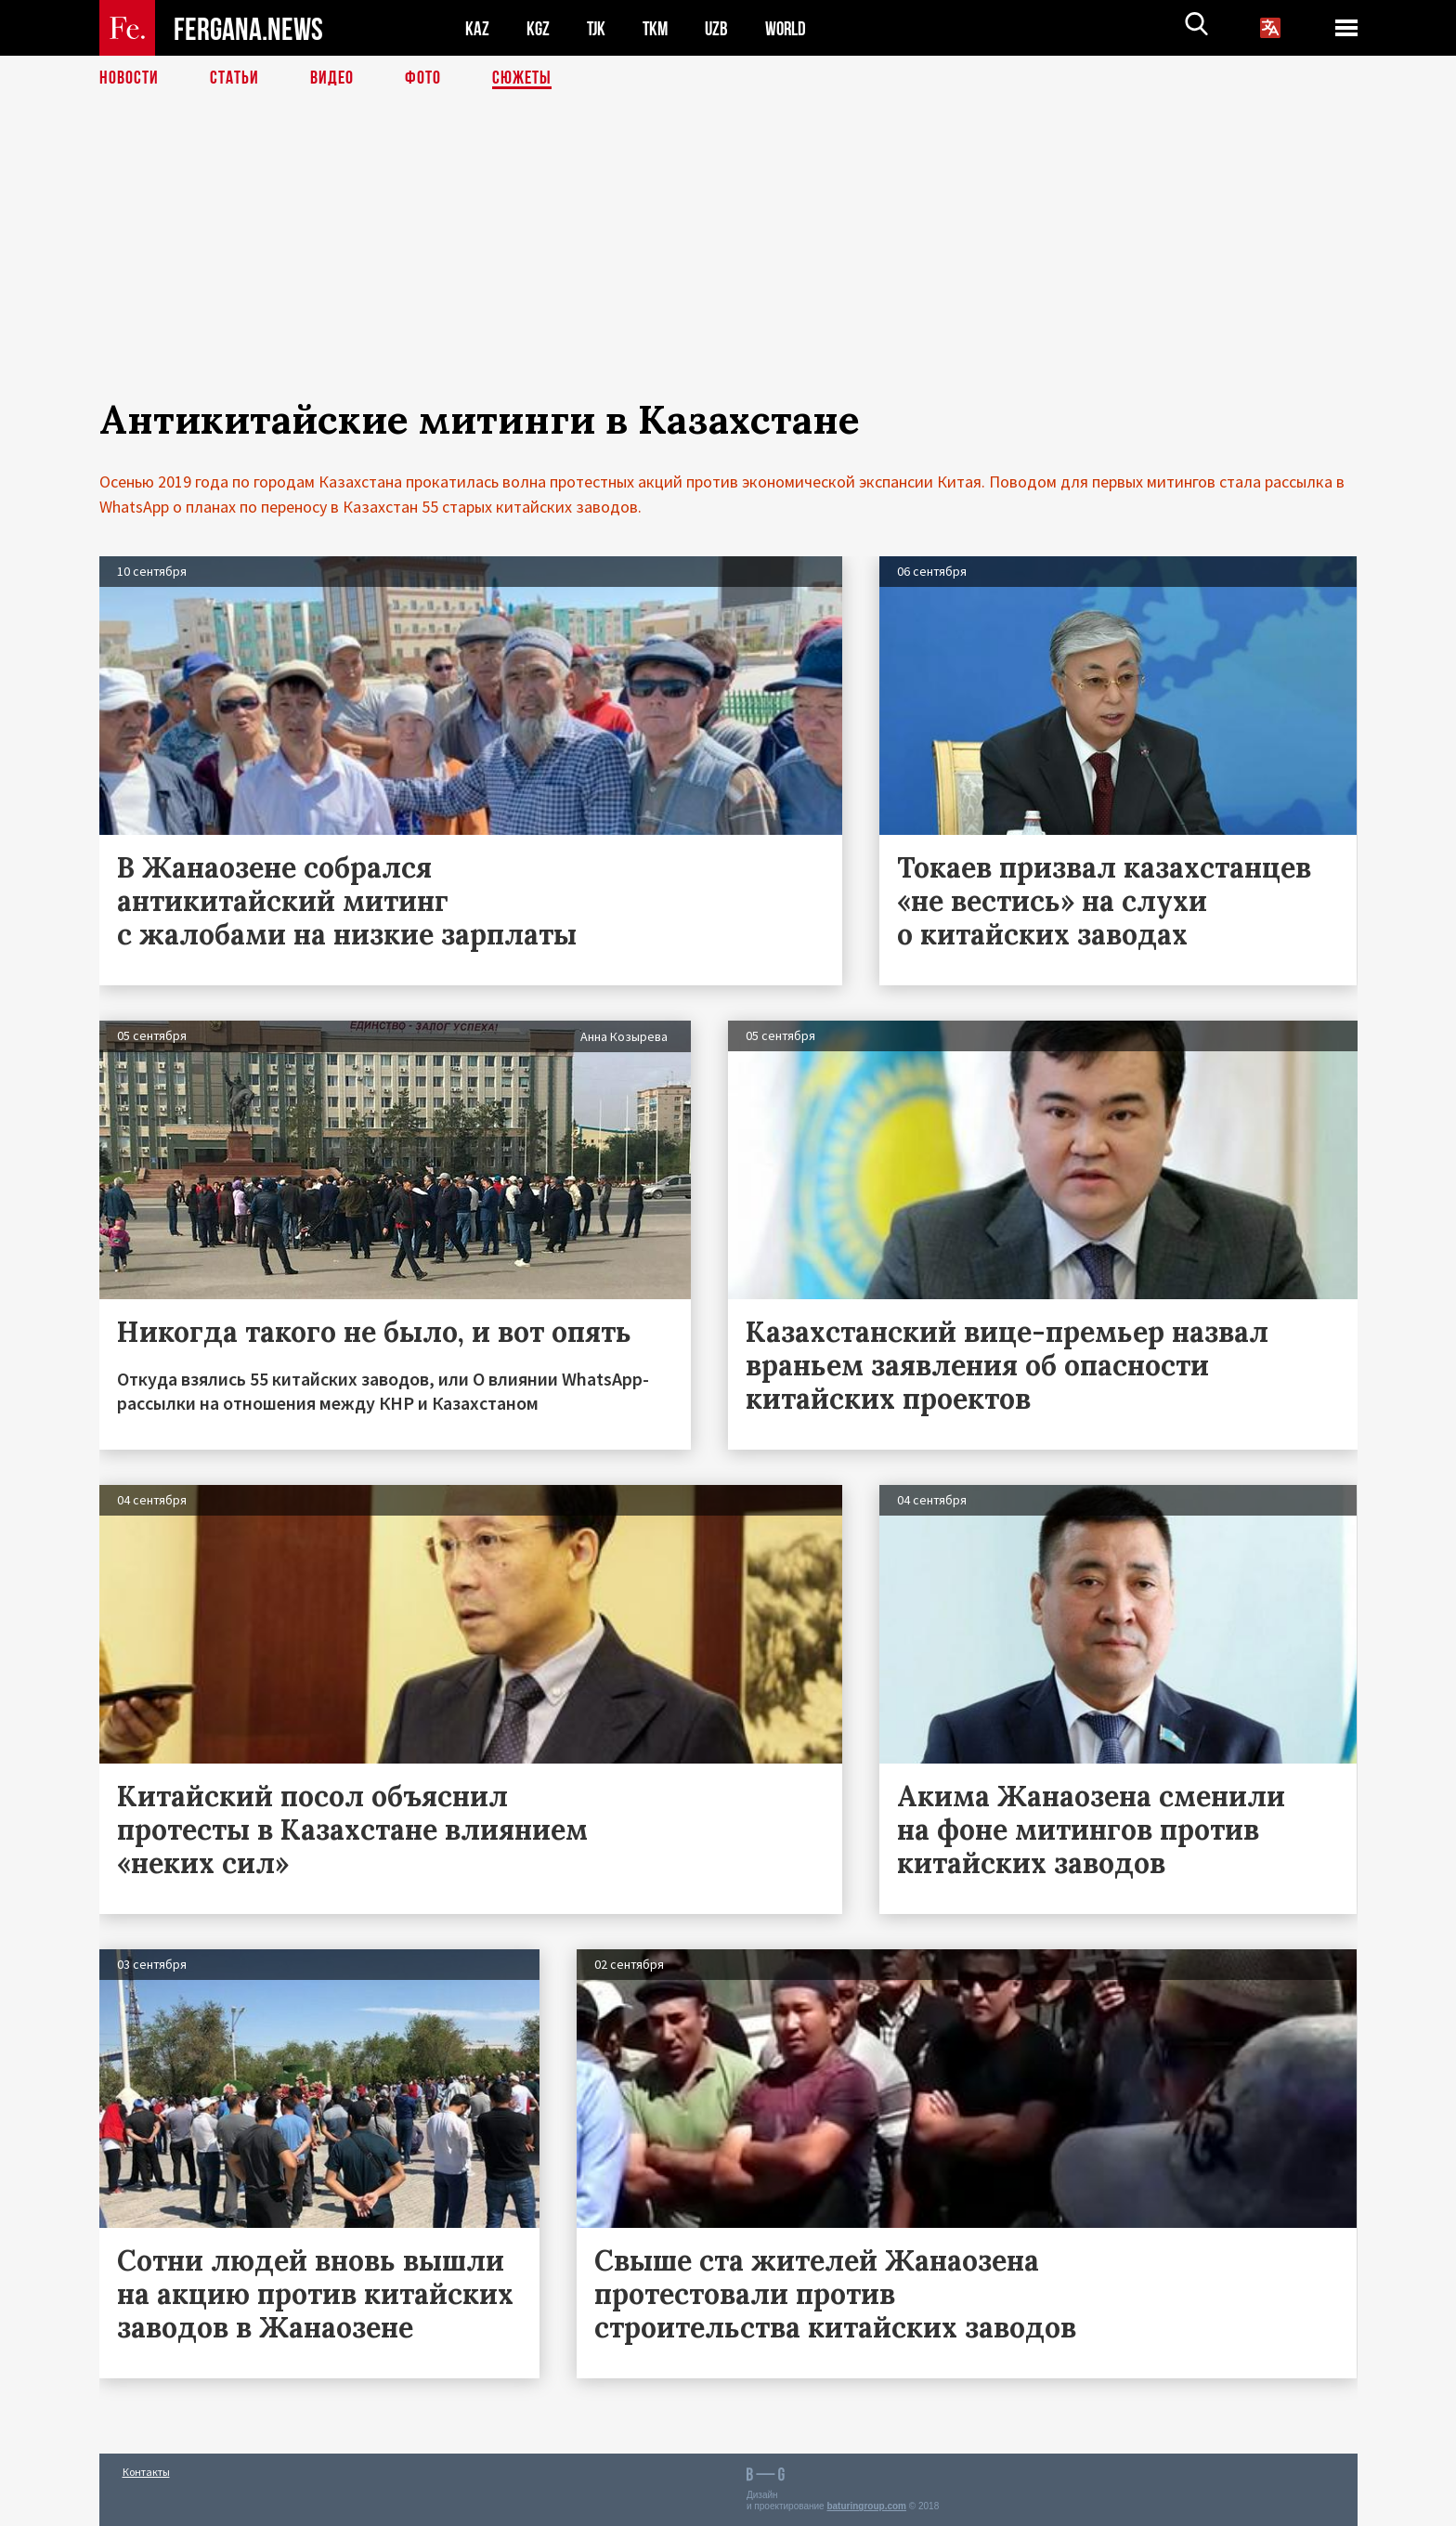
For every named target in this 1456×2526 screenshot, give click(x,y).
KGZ (538, 28)
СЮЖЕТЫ (522, 79)
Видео (332, 79)
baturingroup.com (866, 2506)
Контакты (146, 2472)
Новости (129, 79)
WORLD (792, 28)
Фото (423, 79)
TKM (658, 28)
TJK (598, 28)
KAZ (477, 28)
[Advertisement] (728, 267)
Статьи (234, 79)
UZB (721, 28)
